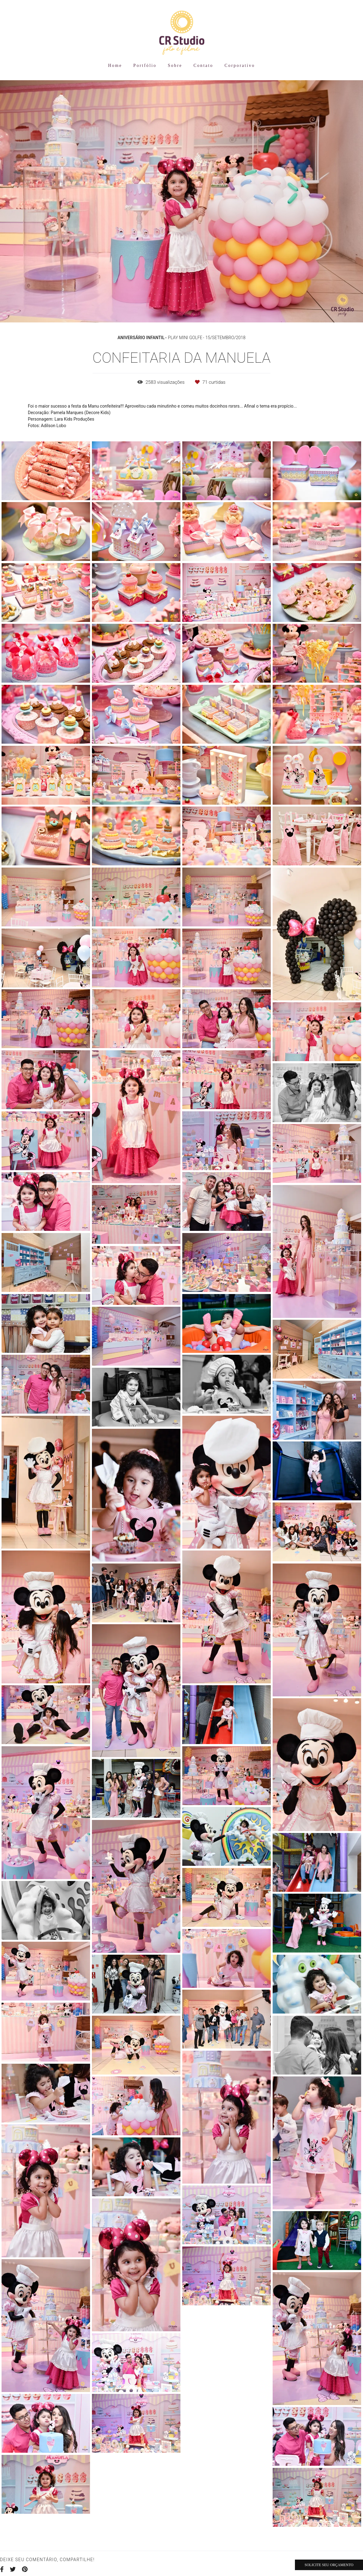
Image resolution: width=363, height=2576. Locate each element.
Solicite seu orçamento (329, 2565)
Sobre (175, 65)
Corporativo (239, 65)
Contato (203, 65)
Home (115, 65)
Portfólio (145, 65)
